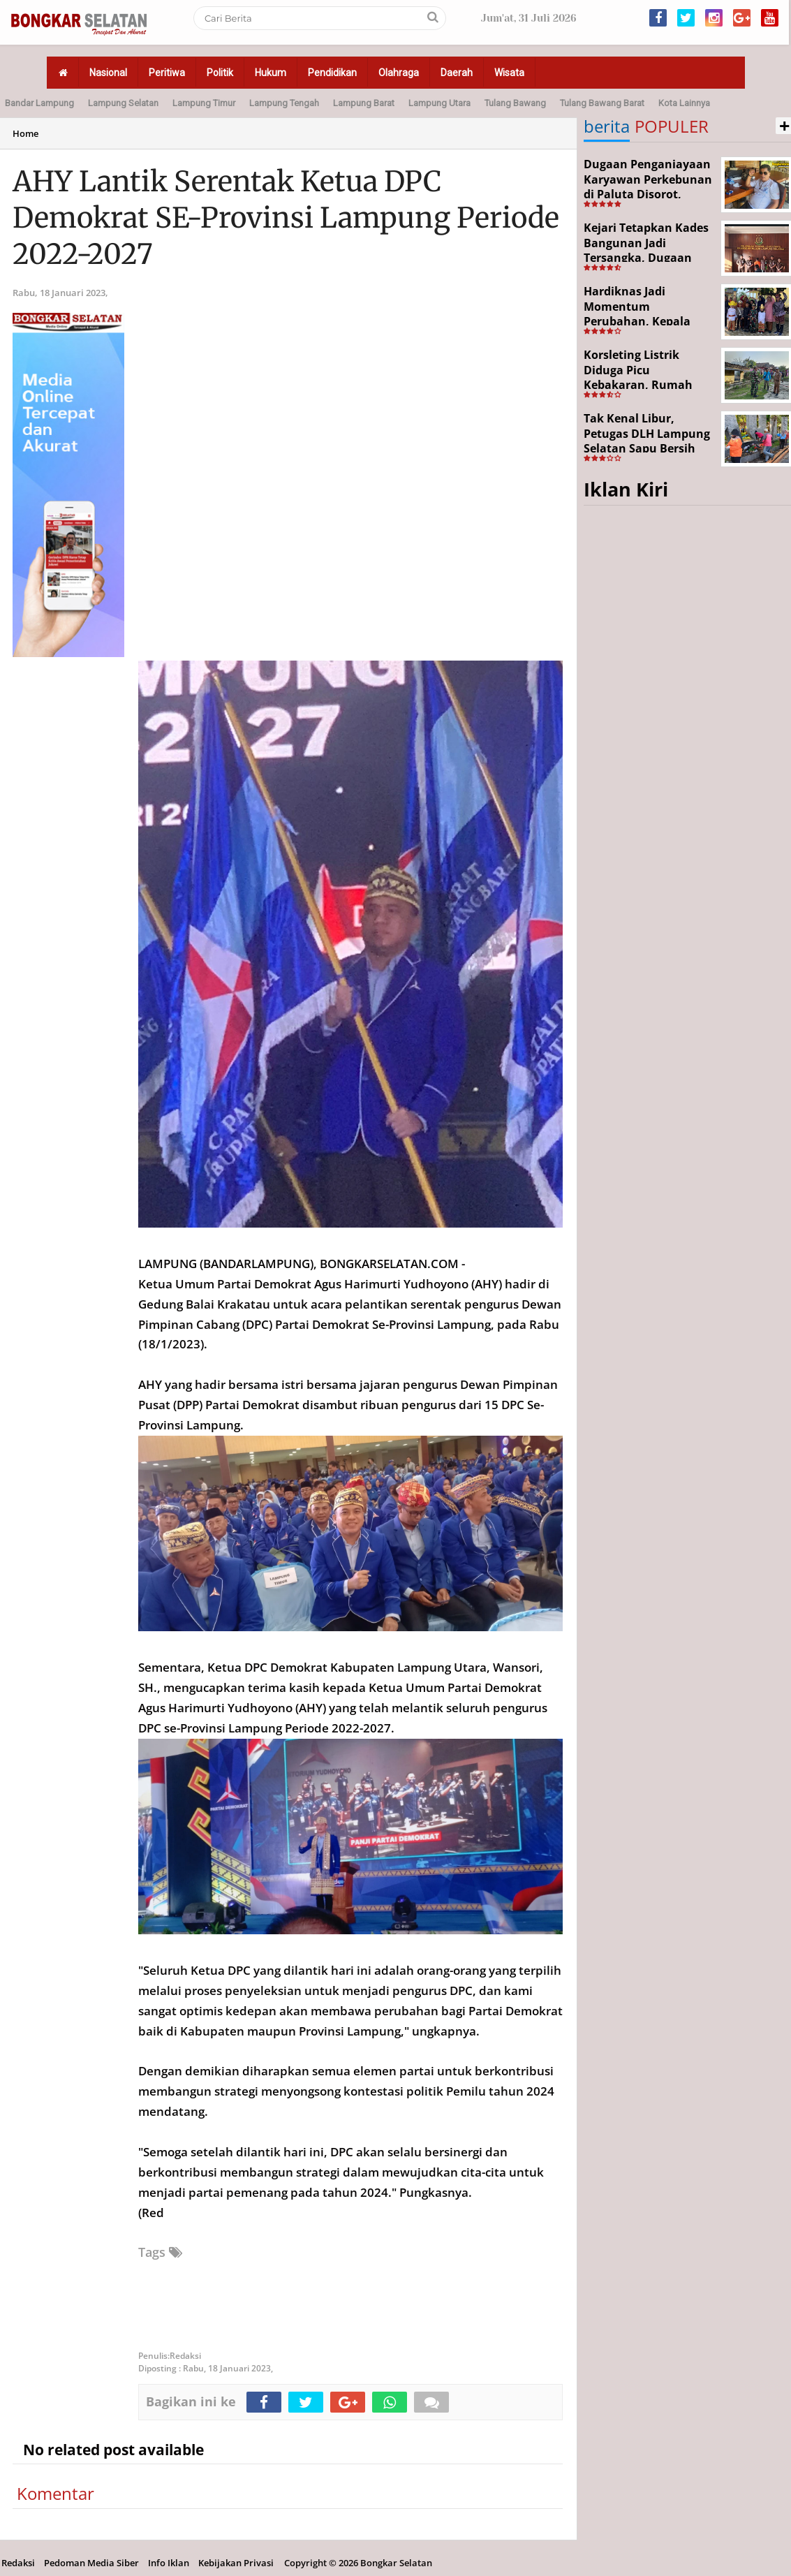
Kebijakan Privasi (236, 2562)
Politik (220, 72)
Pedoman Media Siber (91, 2562)
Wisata (509, 72)
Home (25, 133)
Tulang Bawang (515, 103)
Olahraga (398, 72)
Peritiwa (167, 72)
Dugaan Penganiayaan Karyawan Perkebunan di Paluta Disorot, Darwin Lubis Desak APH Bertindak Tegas (648, 194)
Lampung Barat (363, 103)
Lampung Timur (203, 103)
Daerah (457, 72)
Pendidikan (332, 72)
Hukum (270, 72)
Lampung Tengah (284, 103)
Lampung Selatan (123, 103)
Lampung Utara (439, 103)
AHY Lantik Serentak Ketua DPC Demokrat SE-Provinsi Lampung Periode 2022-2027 (286, 218)
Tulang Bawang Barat (602, 103)
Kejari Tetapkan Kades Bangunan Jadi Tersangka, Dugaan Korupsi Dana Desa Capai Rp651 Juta (646, 257)
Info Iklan (168, 2562)
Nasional (108, 72)
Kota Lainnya (684, 103)
